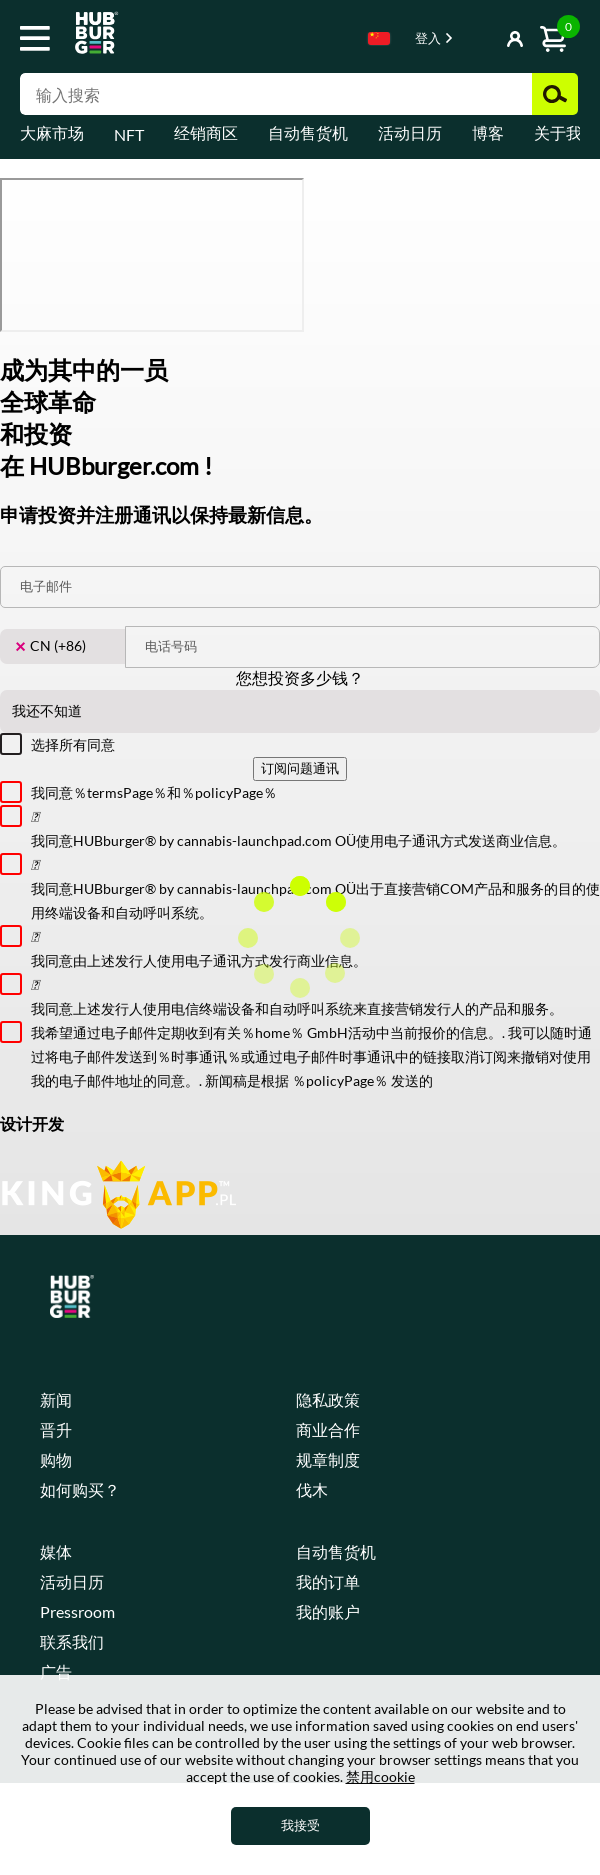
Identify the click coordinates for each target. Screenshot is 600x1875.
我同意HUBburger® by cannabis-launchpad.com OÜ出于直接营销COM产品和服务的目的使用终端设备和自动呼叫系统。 (315, 887)
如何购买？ (80, 1489)
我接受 (300, 1825)
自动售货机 (308, 132)
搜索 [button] (555, 94)
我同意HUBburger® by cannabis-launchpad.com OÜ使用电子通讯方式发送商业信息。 (315, 827)
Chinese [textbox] (379, 38)
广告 (56, 1671)
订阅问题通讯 (300, 768)
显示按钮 (471, 40)
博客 (488, 132)
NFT (129, 134)
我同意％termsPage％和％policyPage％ (154, 792)
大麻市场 (52, 132)
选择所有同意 (73, 744)
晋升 (56, 1429)
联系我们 (72, 1641)
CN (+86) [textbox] (50, 646)
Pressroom (77, 1611)
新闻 (56, 1399)
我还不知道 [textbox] (47, 710)
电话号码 (171, 646)
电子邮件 (46, 586)
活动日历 (410, 132)
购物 (56, 1459)
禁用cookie (380, 1776)
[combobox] (379, 42)
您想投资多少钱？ (300, 677)
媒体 (56, 1551)
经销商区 (206, 132)
